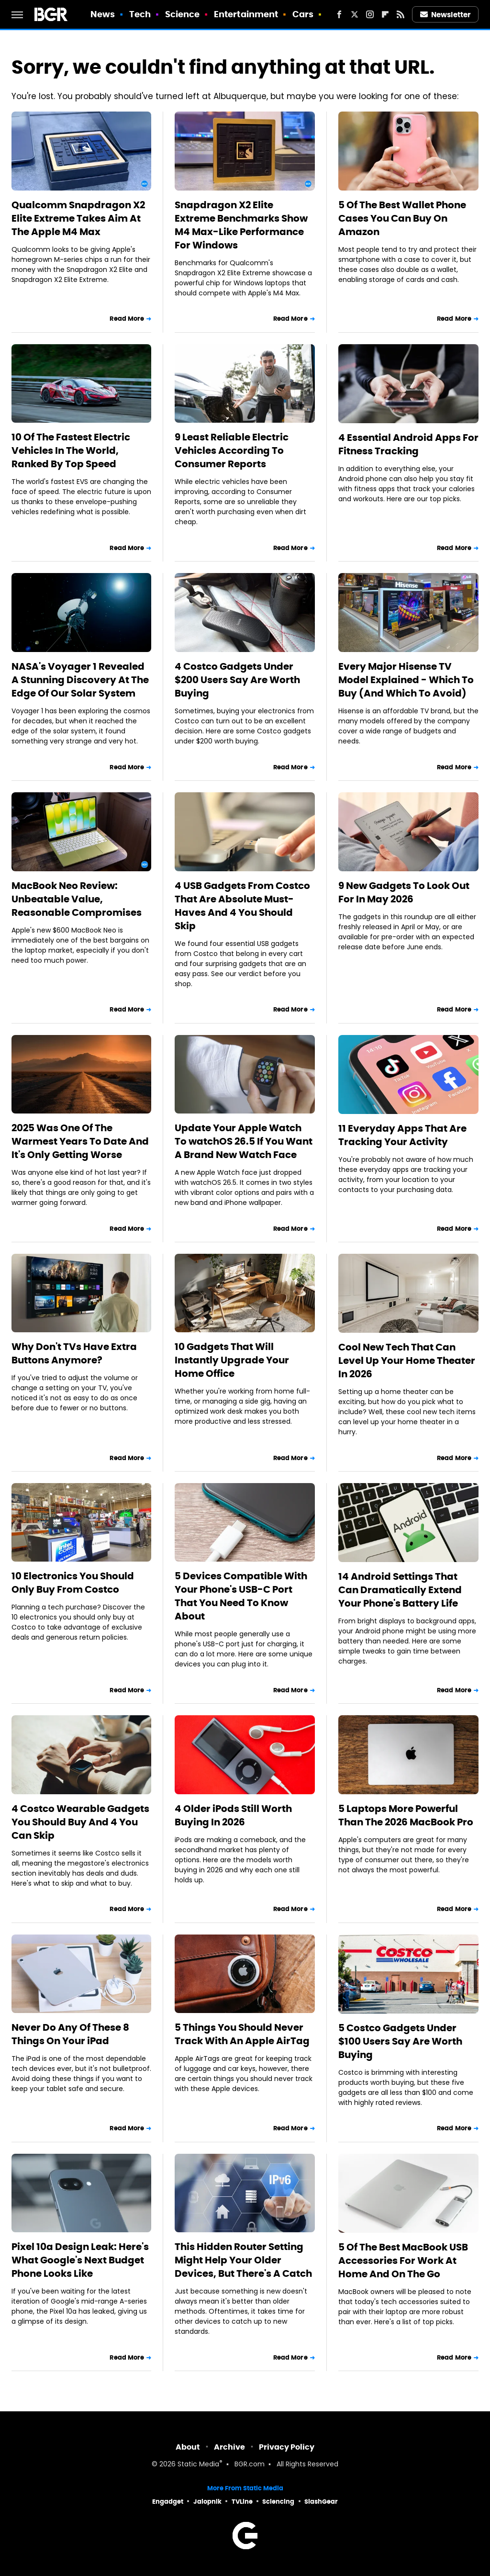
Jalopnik (207, 2501)
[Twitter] (354, 14)
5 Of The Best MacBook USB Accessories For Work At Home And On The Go (403, 2260)
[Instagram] (370, 14)
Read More (127, 319)
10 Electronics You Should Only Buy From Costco (72, 1583)
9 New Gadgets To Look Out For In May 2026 (403, 892)
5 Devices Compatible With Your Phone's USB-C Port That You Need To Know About (241, 1596)
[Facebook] (339, 14)
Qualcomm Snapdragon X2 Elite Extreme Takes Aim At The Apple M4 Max (78, 218)
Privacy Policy (286, 2447)
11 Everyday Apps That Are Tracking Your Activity (402, 1135)
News (102, 14)
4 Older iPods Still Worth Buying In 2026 (233, 1815)
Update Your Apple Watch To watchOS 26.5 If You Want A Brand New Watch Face (243, 1141)
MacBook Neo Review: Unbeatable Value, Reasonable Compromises (76, 899)
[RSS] (400, 14)
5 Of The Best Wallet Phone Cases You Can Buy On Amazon (402, 218)
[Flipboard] (385, 14)
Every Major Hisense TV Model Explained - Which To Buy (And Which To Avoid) (406, 679)
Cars (302, 14)
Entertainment (246, 14)
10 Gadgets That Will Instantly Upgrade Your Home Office (232, 1360)
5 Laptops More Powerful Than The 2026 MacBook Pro (405, 1815)
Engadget (167, 2501)
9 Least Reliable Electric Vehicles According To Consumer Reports (232, 450)
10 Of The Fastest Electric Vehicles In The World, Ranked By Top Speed (70, 450)
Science (182, 14)
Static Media (198, 2464)
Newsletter (445, 14)
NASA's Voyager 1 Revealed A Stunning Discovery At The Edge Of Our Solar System (80, 679)
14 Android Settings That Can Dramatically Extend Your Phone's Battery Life (400, 1589)
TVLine (242, 2501)
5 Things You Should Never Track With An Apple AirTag (242, 2034)
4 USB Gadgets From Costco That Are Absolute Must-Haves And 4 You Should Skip (242, 905)
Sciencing (278, 2501)
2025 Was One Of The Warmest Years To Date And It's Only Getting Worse (80, 1141)
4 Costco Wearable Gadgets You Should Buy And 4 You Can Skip (80, 1822)
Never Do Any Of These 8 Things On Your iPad (70, 2034)
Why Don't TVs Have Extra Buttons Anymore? (74, 1353)
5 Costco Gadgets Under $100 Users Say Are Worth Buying (400, 2041)
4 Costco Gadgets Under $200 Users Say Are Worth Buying (237, 679)
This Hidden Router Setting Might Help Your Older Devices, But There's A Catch (243, 2260)
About (188, 2447)
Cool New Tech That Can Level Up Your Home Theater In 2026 (406, 1360)
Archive (229, 2447)
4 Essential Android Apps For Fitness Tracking (408, 444)
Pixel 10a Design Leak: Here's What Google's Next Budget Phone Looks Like (80, 2260)
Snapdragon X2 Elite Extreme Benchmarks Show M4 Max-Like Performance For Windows (241, 225)
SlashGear (321, 2501)
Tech (140, 14)
